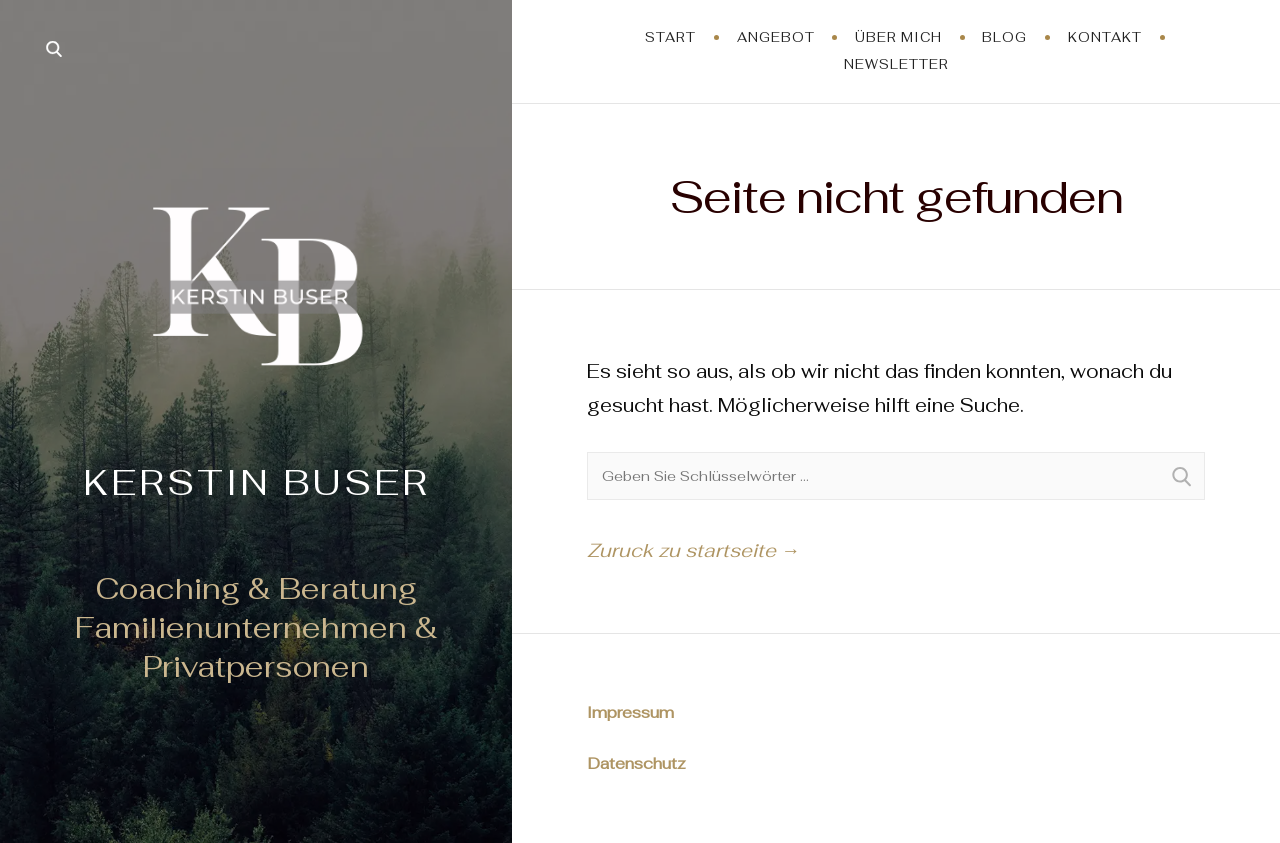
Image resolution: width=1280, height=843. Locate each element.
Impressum (630, 712)
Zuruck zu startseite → (693, 550)
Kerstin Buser (256, 482)
